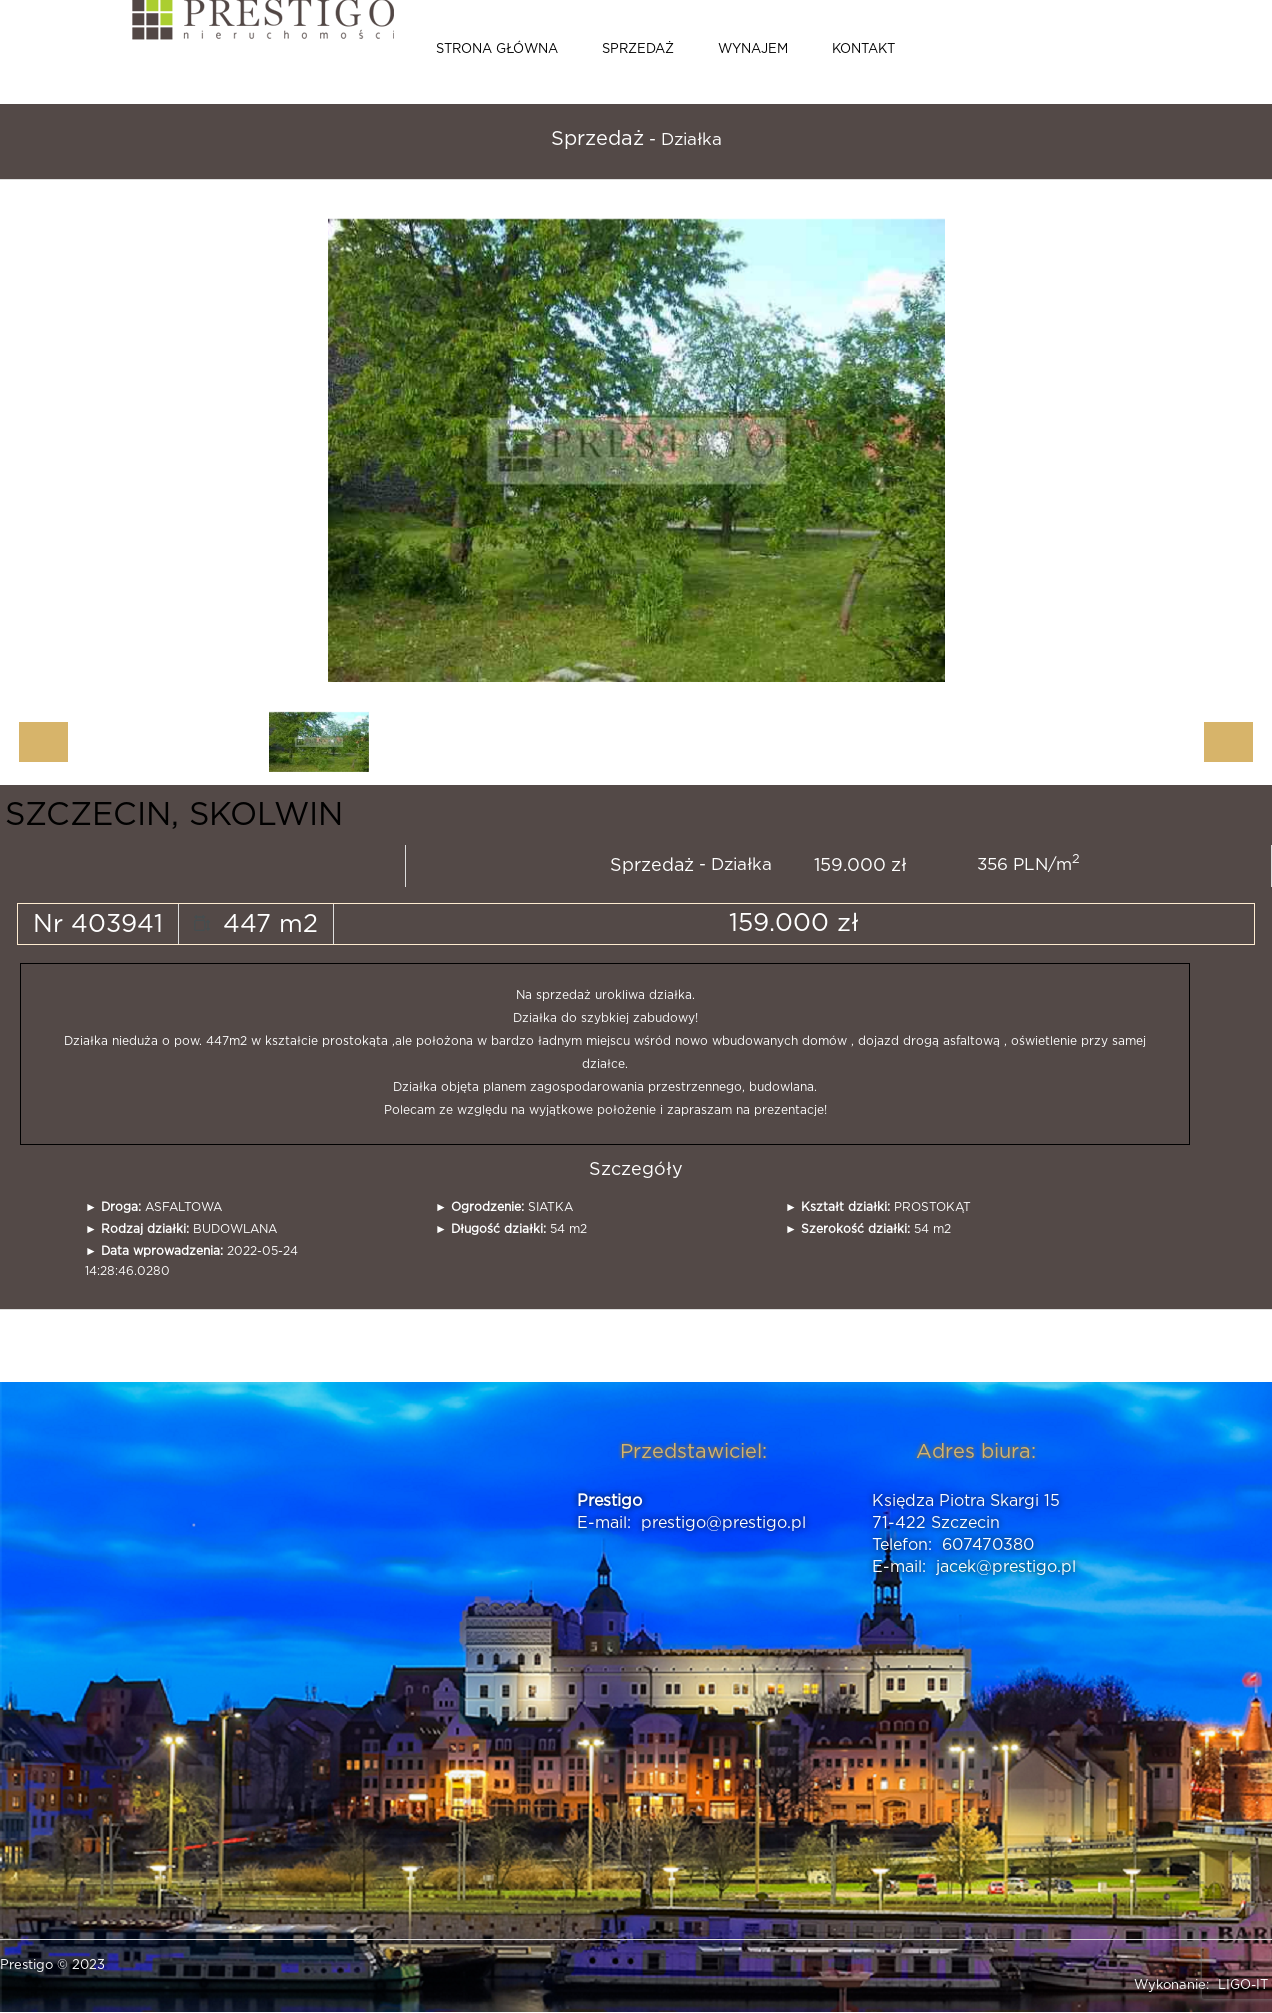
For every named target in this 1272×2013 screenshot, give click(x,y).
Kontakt (863, 49)
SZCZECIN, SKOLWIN (174, 815)
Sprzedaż (638, 49)
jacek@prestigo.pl (1006, 1567)
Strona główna (497, 49)
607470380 (988, 1545)
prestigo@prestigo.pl (723, 1523)
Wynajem (753, 49)
